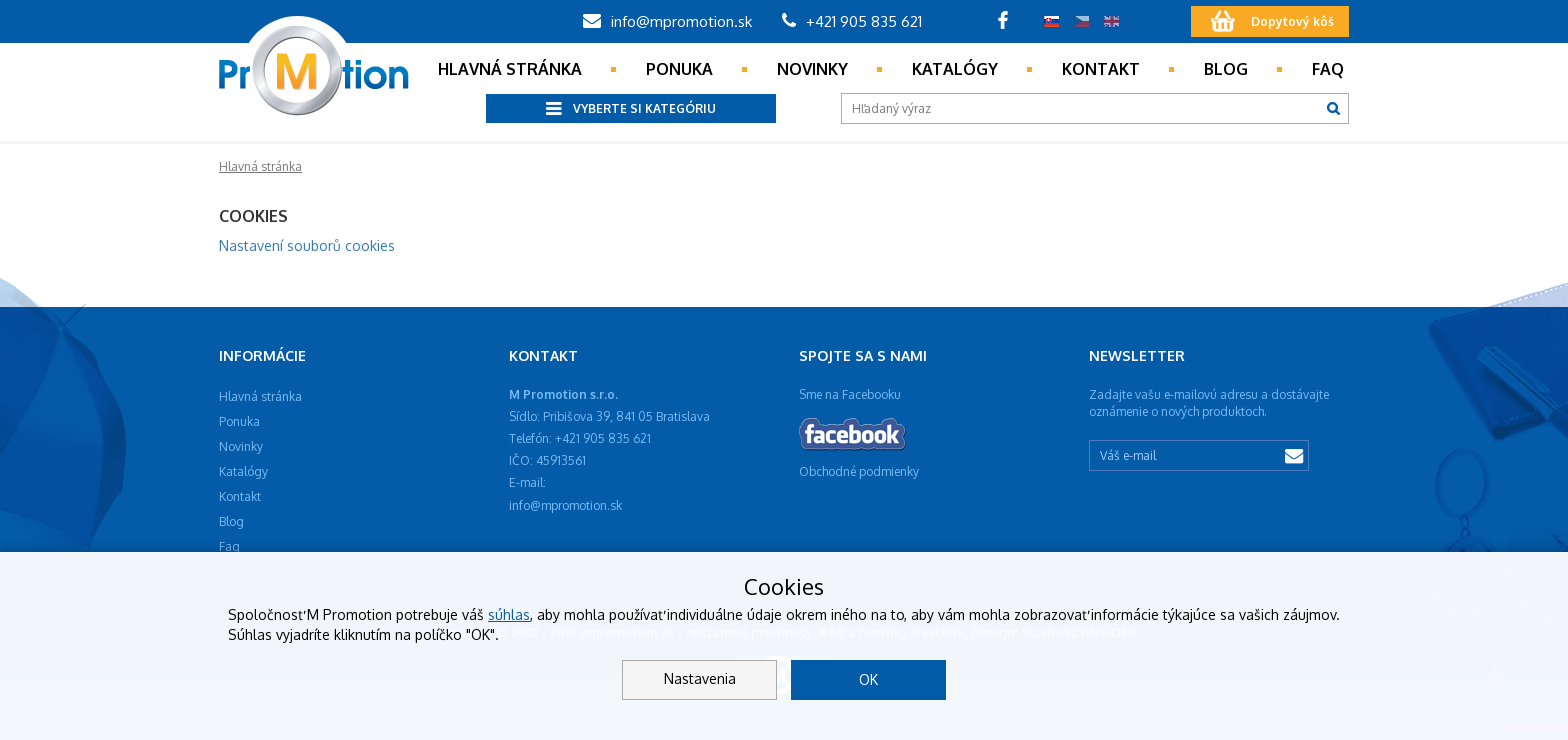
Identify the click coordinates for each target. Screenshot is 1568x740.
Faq (1328, 69)
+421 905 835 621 (852, 21)
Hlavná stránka (510, 69)
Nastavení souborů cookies (307, 245)
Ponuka (679, 69)
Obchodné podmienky (859, 471)
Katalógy (955, 69)
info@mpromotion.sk (667, 21)
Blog (1226, 69)
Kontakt (1101, 69)
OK (868, 679)
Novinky (812, 69)
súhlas (509, 614)
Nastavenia (700, 678)
